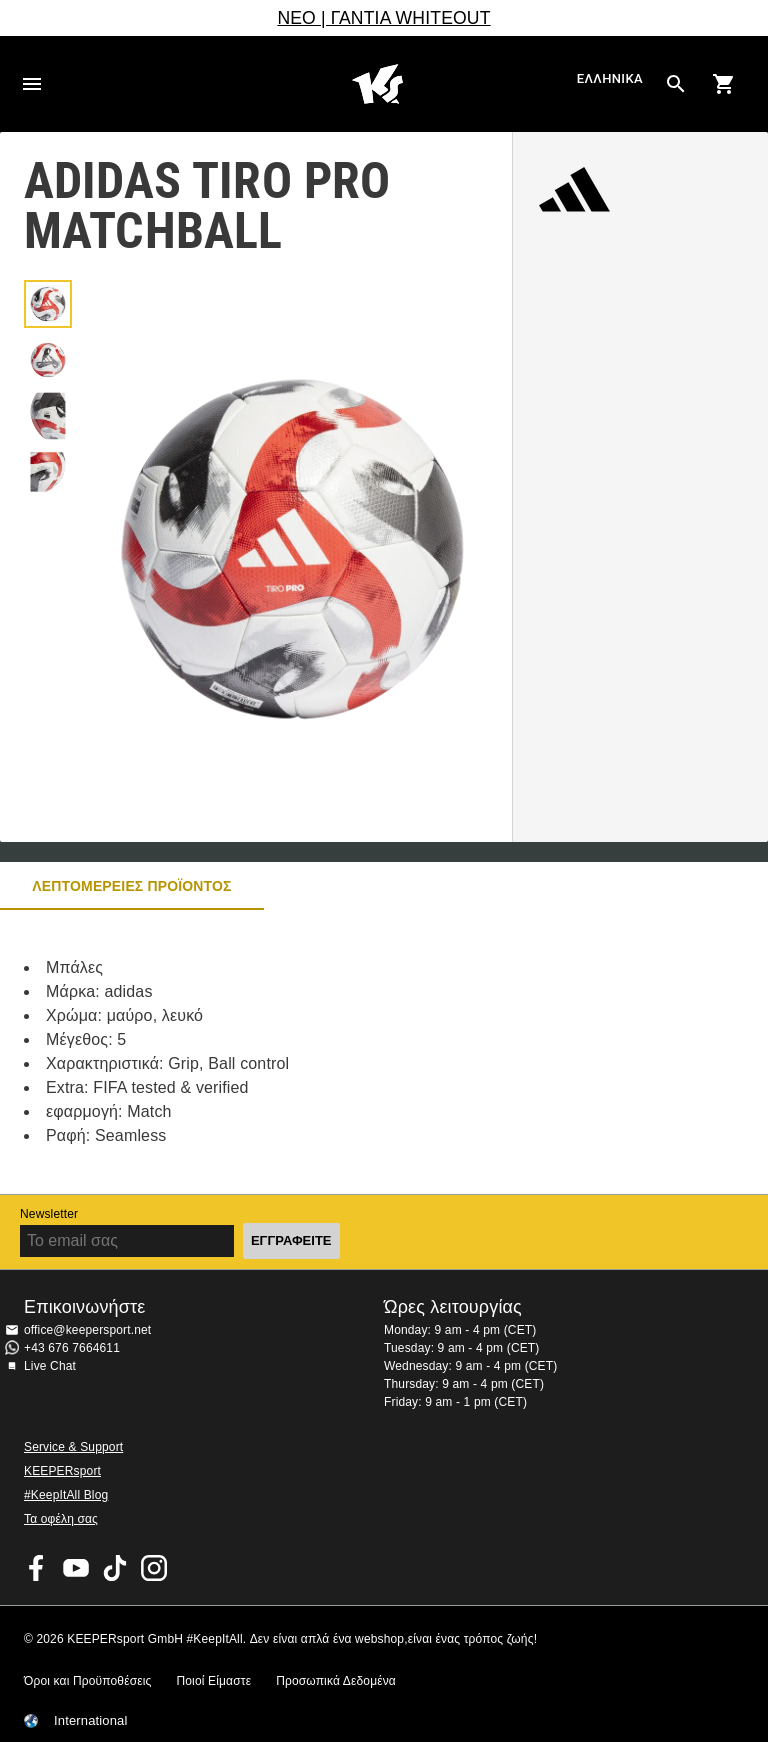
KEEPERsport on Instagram (154, 1568)
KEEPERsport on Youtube (76, 1568)
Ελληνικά (610, 79)
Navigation (32, 84)
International (91, 1721)
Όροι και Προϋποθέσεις (87, 1681)
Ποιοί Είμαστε (213, 1681)
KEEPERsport (62, 1471)
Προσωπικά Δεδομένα (336, 1681)
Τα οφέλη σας (61, 1519)
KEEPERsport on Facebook (37, 1568)
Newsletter (49, 1214)
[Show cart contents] (724, 84)
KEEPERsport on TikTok (115, 1568)
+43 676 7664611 (72, 1348)
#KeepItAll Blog (66, 1495)
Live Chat (50, 1366)
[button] (48, 304)
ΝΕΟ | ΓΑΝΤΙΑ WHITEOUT (383, 18)
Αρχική (378, 84)
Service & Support (73, 1447)
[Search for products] (676, 84)
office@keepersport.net (87, 1330)
